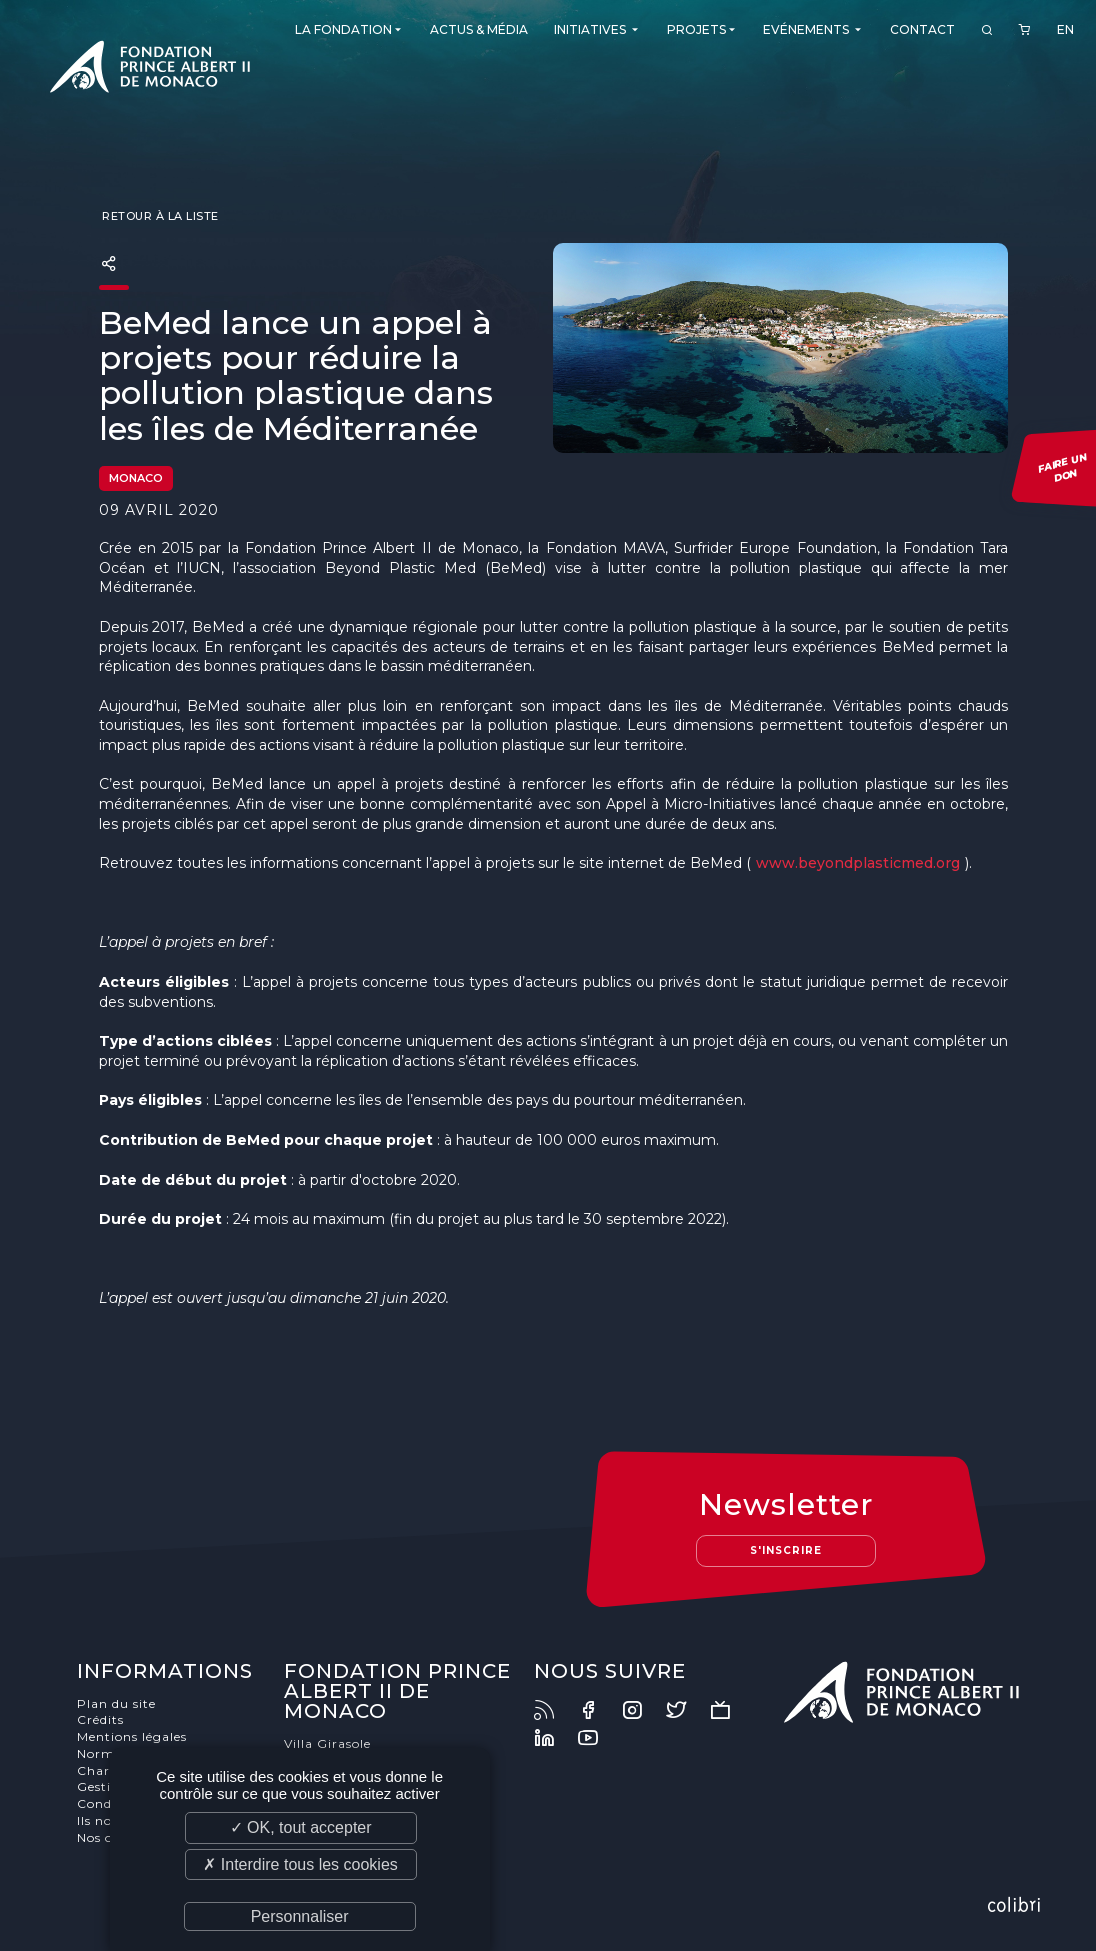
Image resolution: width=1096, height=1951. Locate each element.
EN (1065, 29)
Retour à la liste (159, 216)
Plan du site (116, 1703)
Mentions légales (132, 1736)
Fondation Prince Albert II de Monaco (150, 70)
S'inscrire (786, 1550)
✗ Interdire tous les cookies (300, 1864)
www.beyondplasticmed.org (858, 863)
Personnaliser (300, 1916)
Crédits (100, 1719)
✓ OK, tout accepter (301, 1827)
